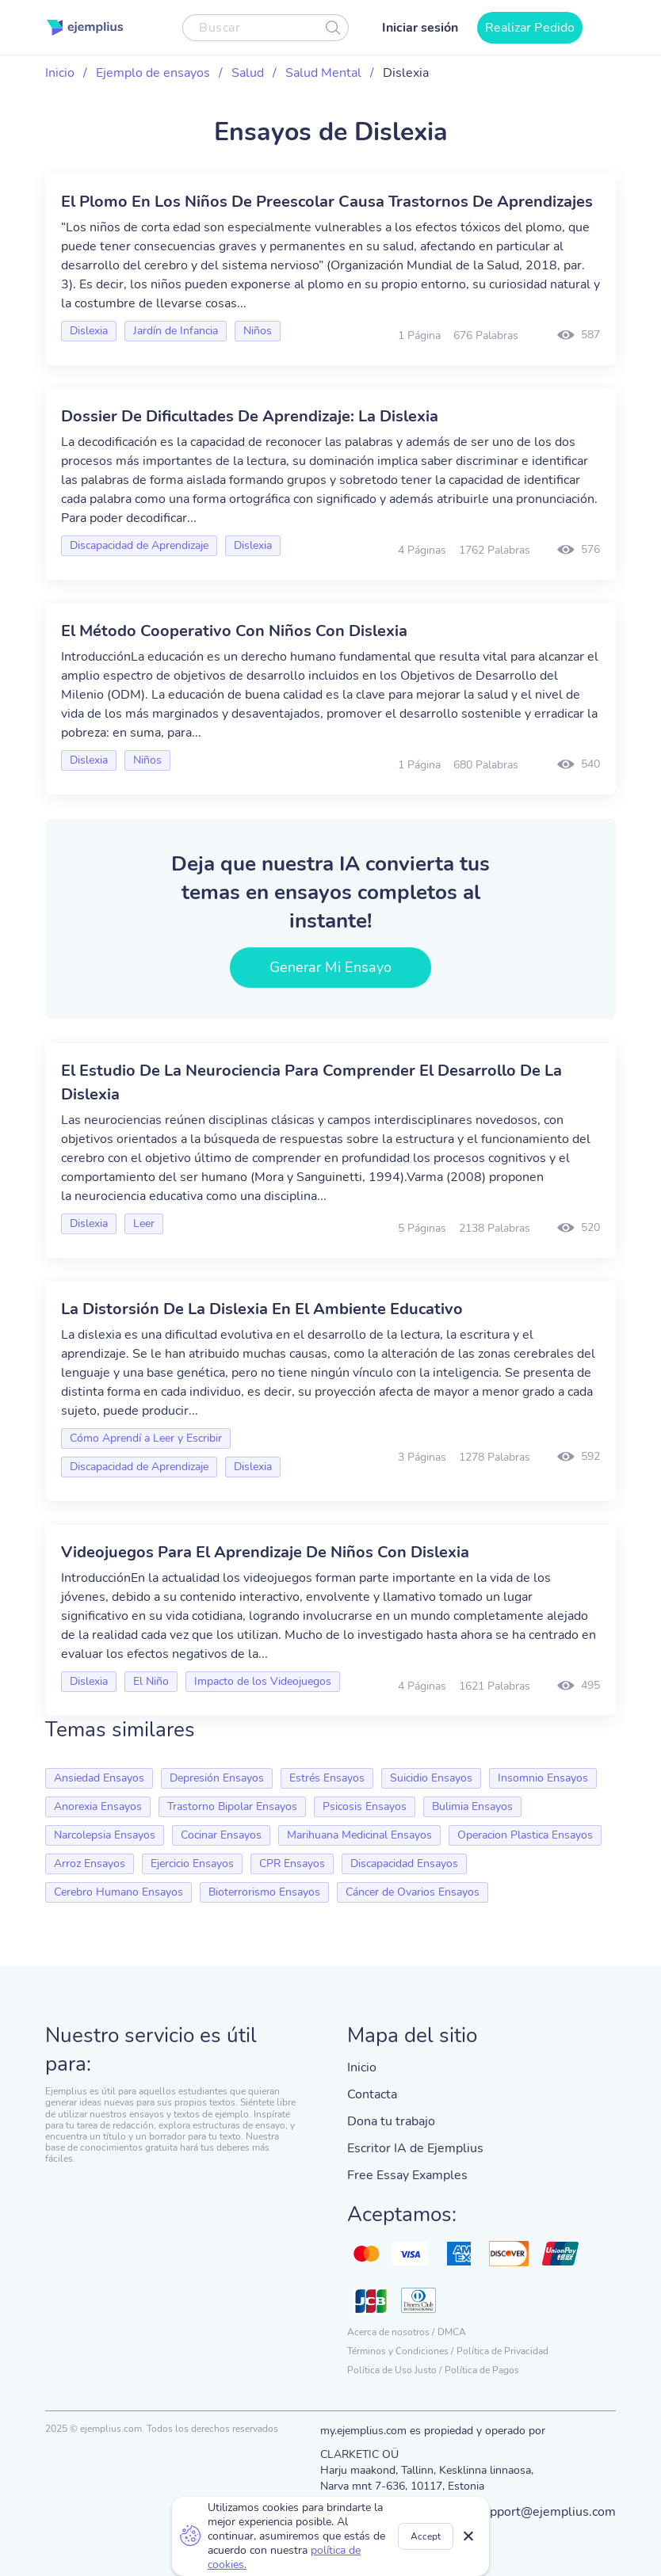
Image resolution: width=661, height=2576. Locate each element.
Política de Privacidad (502, 2351)
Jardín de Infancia (175, 330)
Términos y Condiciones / (400, 2351)
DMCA (451, 2332)
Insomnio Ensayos (543, 1777)
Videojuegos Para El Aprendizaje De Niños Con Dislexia (265, 1552)
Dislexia (89, 330)
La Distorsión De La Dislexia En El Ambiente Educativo (262, 1309)
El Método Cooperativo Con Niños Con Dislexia (234, 631)
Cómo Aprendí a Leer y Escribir (146, 1438)
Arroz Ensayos (89, 1863)
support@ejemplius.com (546, 2512)
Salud (247, 73)
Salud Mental (323, 73)
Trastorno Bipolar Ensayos (232, 1806)
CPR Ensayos (292, 1863)
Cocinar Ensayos (221, 1834)
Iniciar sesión (420, 27)
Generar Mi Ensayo (330, 967)
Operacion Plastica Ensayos (525, 1834)
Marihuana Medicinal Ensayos (359, 1834)
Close (469, 2536)
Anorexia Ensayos (98, 1806)
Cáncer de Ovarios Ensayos (413, 1892)
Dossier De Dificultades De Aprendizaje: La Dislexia (249, 416)
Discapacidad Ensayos (404, 1863)
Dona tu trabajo (391, 2121)
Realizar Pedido (530, 27)
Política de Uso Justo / (394, 2370)
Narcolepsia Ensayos (104, 1834)
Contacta (372, 2094)
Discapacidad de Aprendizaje (139, 545)
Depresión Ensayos (217, 1777)
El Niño (151, 1681)
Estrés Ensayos (327, 1777)
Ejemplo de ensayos (153, 73)
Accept (426, 2536)
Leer (144, 1223)
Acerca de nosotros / (390, 2332)
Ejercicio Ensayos (192, 1863)
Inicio (60, 73)
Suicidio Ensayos (431, 1777)
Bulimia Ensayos (472, 1806)
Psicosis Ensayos (365, 1806)
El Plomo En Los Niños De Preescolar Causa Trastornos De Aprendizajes (327, 201)
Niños (257, 330)
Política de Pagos (482, 2370)
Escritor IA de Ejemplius (415, 2148)
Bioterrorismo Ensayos (264, 1892)
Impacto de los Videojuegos (262, 1681)
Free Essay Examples (407, 2175)
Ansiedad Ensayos (99, 1777)
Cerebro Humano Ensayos (118, 1892)
